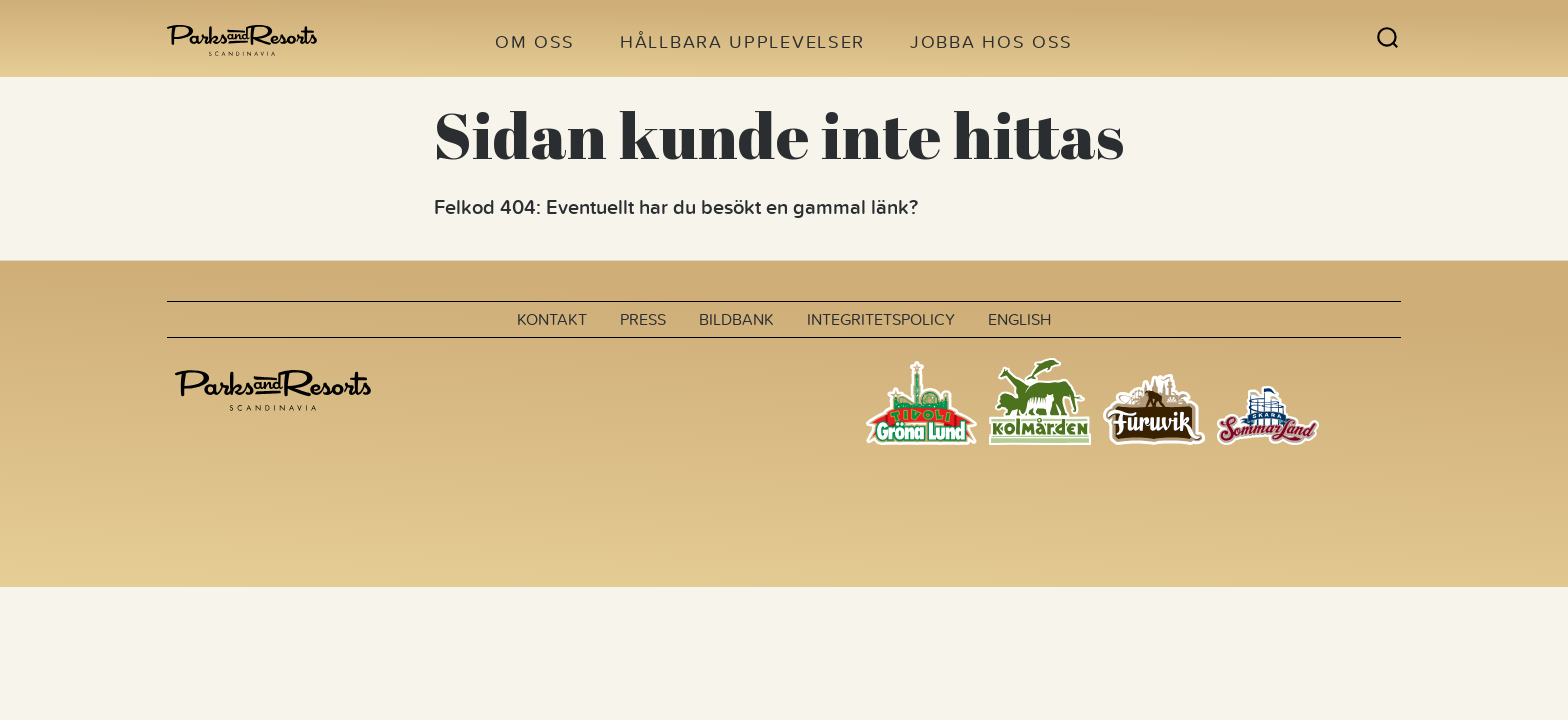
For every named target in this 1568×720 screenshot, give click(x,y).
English (1019, 319)
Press (643, 319)
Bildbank (736, 319)
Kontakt (552, 319)
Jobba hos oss (991, 41)
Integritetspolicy (881, 319)
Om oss (535, 41)
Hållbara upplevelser (742, 41)
